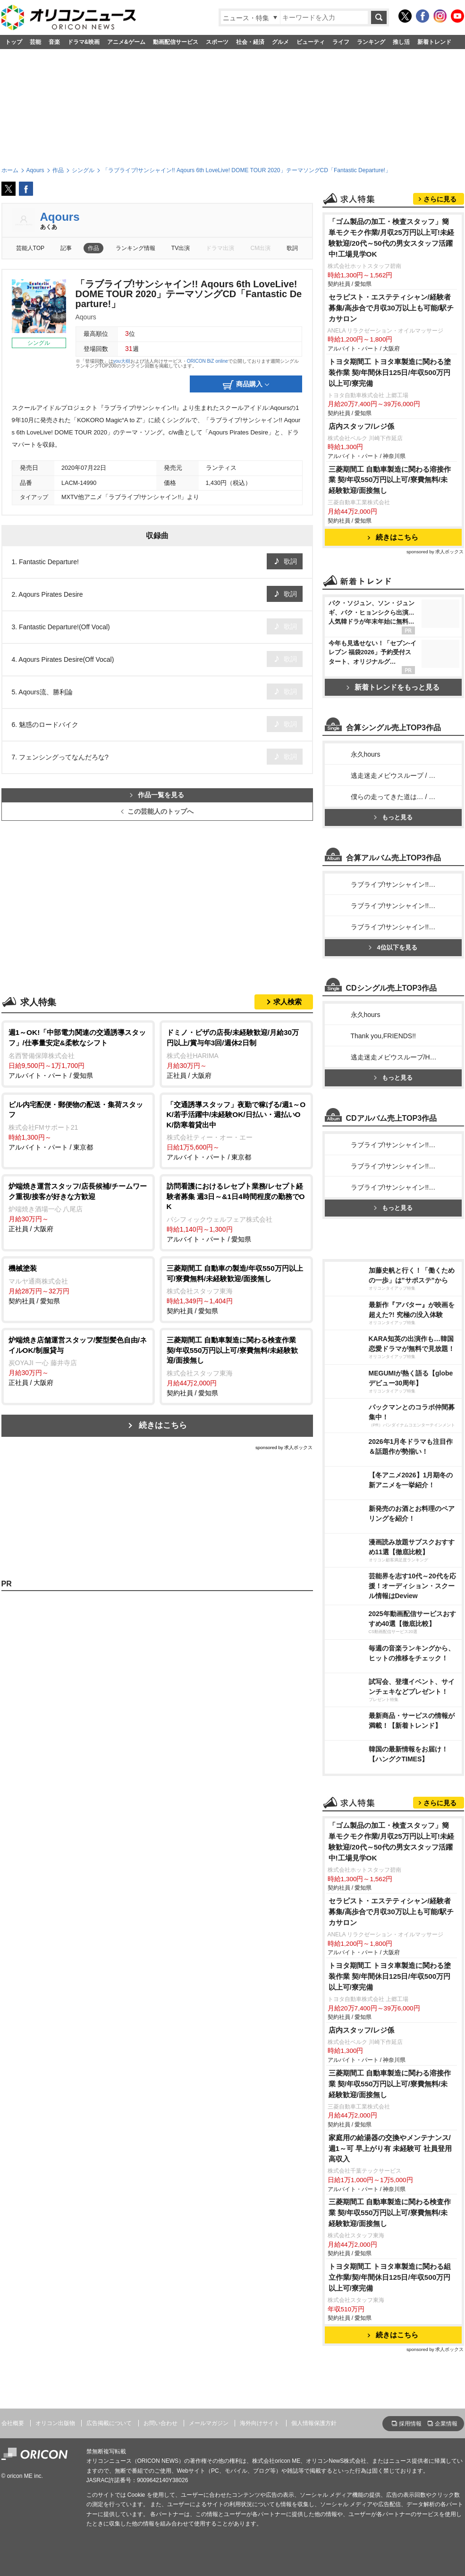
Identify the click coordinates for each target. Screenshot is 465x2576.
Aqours (60, 216)
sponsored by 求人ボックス (284, 1447)
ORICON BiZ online (207, 361)
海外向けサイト (259, 2423)
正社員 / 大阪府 (236, 1053)
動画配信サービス (175, 42)
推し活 (401, 42)
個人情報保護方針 (314, 2423)
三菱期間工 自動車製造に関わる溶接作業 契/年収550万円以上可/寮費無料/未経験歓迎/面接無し (390, 480)
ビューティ (310, 42)
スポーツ (217, 42)
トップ (13, 42)
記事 (66, 248)
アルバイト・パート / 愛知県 (78, 1053)
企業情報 (446, 2423)
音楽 (54, 42)
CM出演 (261, 248)
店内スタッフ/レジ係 (361, 426)
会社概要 (12, 2423)
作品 (93, 248)
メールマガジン (208, 2423)
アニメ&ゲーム (126, 42)
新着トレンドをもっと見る (393, 687)
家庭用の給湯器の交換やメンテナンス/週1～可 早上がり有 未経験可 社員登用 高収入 (390, 2148)
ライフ (340, 42)
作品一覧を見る (157, 795)
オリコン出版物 (55, 2423)
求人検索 (287, 1002)
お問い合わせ (161, 2423)
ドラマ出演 (220, 248)
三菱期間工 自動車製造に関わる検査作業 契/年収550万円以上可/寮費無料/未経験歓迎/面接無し (390, 2212)
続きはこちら (163, 1425)
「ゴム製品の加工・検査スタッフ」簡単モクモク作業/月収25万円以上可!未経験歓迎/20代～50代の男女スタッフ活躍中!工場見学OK (391, 237)
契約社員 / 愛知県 (78, 1284)
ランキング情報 (135, 248)
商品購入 (246, 385)
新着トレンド (434, 42)
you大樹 (121, 361)
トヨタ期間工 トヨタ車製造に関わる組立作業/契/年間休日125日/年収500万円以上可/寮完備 (390, 2277)
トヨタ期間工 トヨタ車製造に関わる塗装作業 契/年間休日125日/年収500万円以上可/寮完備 (390, 372)
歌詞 (292, 248)
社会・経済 (250, 42)
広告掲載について (109, 2423)
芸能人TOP (30, 248)
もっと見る (393, 817)
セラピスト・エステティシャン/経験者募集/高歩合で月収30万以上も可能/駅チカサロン (391, 308)
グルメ (280, 42)
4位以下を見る (393, 947)
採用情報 (410, 2423)
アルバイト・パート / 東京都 (78, 1125)
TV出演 (180, 248)
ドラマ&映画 (84, 42)
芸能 (35, 42)
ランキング (371, 42)
